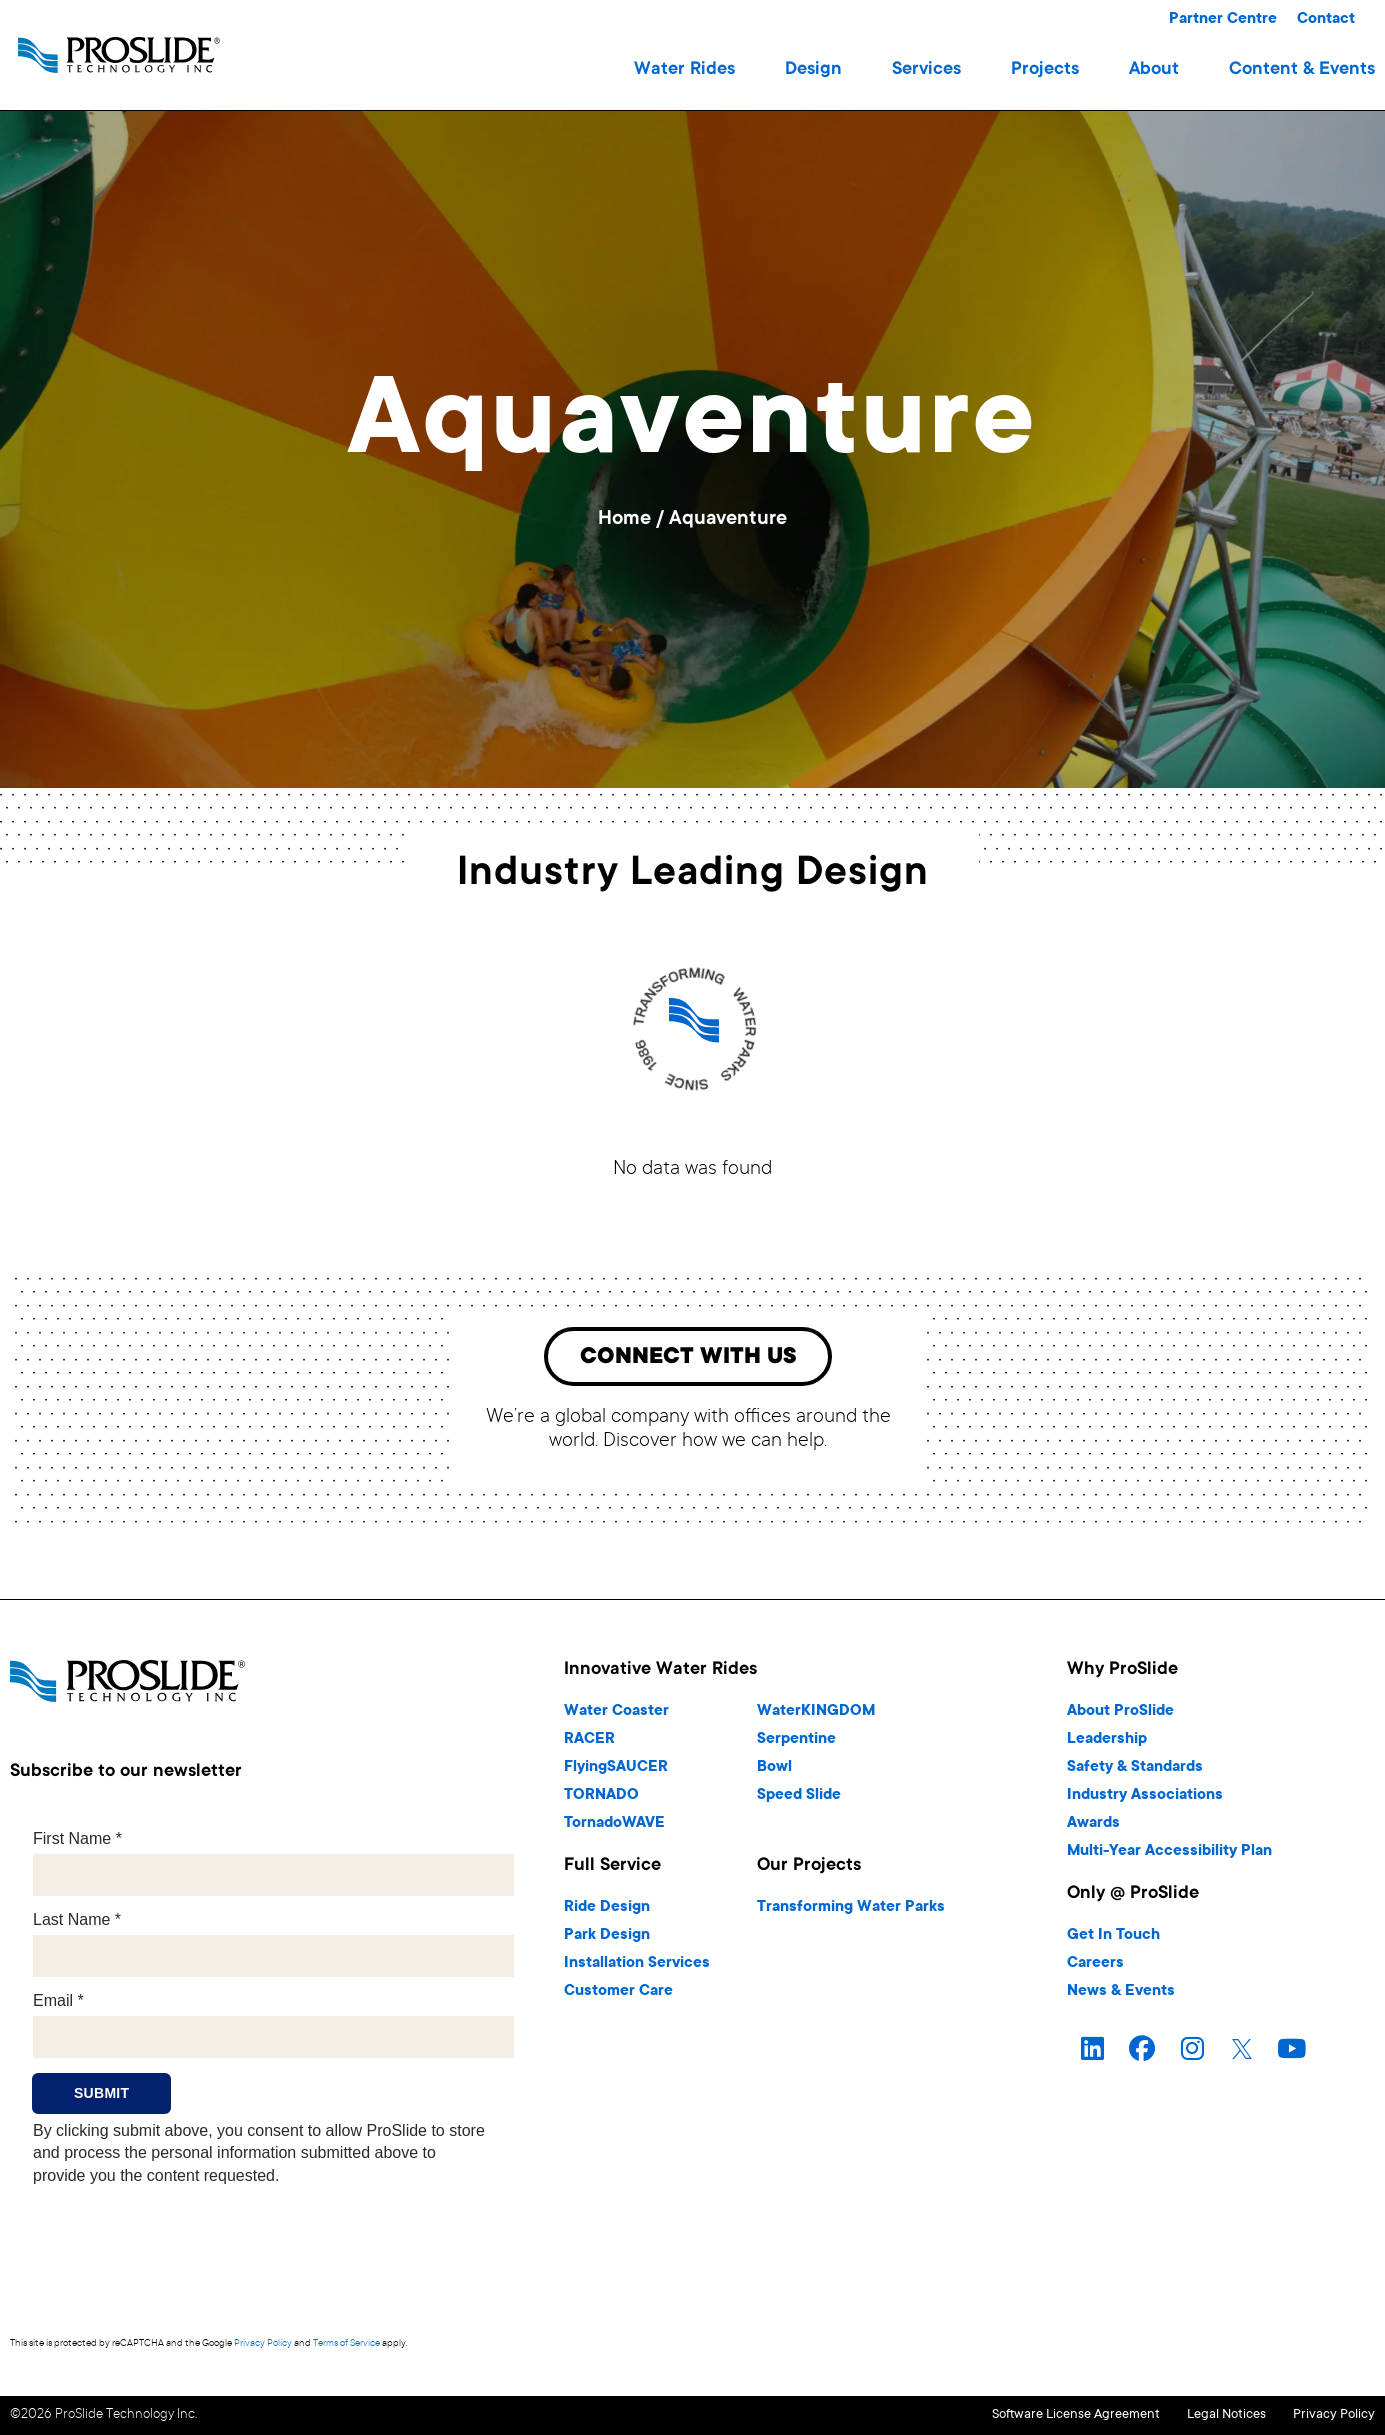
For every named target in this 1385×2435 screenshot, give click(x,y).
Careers (1095, 1967)
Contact (1326, 19)
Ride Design (607, 1911)
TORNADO (601, 1799)
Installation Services (637, 1967)
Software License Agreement (1014, 2417)
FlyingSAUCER (616, 1771)
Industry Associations (1145, 1799)
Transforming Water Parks (851, 1911)
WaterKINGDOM (816, 1715)
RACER (589, 1743)
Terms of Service (346, 2347)
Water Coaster (616, 1715)
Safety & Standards (1135, 1771)
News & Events (1121, 1995)
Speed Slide (799, 1799)
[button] (684, 70)
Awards (1093, 1827)
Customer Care (618, 1995)
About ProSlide (1120, 1715)
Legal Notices (1195, 2417)
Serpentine (796, 1743)
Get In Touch (1113, 1939)
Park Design (607, 1939)
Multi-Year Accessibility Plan (1169, 1855)
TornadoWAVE (614, 1827)
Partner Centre (1223, 19)
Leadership (1107, 1743)
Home (624, 520)
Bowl (774, 1771)
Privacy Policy (263, 2347)
